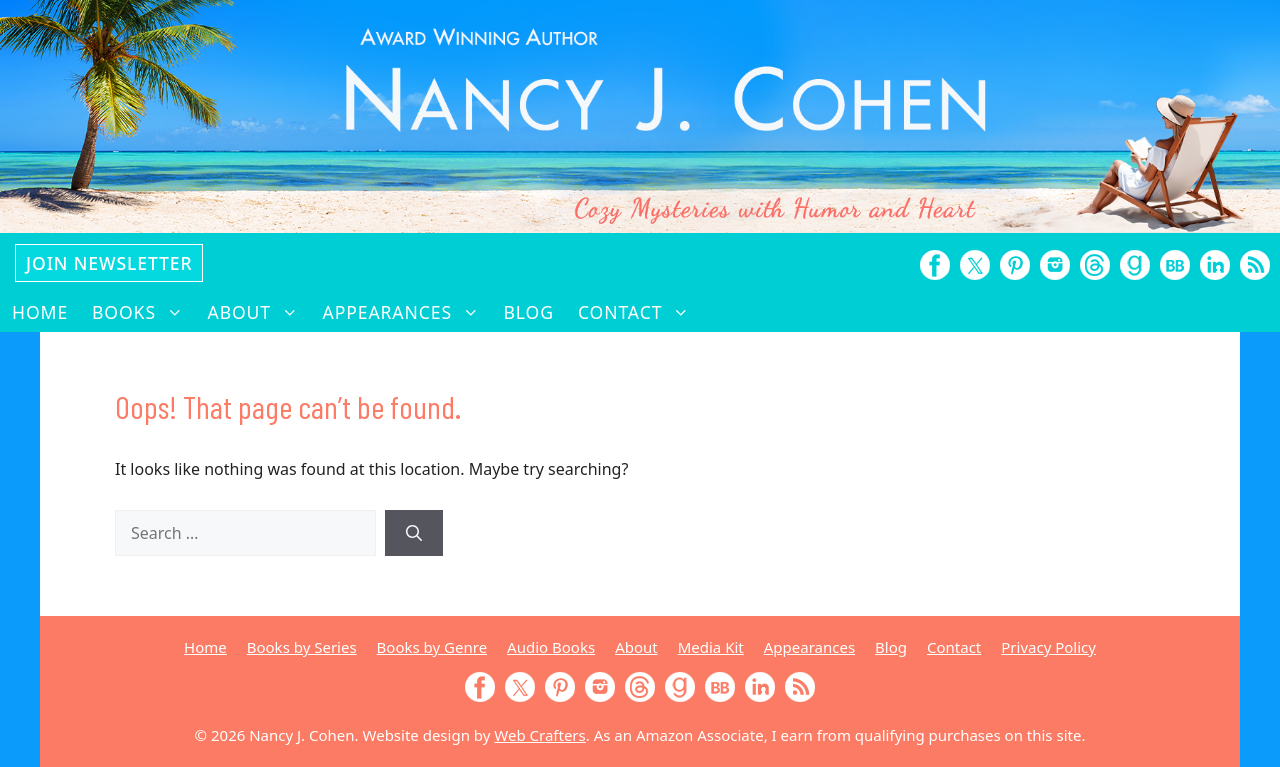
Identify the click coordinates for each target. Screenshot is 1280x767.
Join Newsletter (109, 263)
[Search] (414, 533)
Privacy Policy (1048, 647)
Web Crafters (539, 735)
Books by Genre (432, 647)
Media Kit (711, 647)
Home (40, 312)
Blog (529, 312)
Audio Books (551, 647)
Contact (640, 312)
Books (143, 312)
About (259, 312)
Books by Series (302, 647)
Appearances (407, 312)
